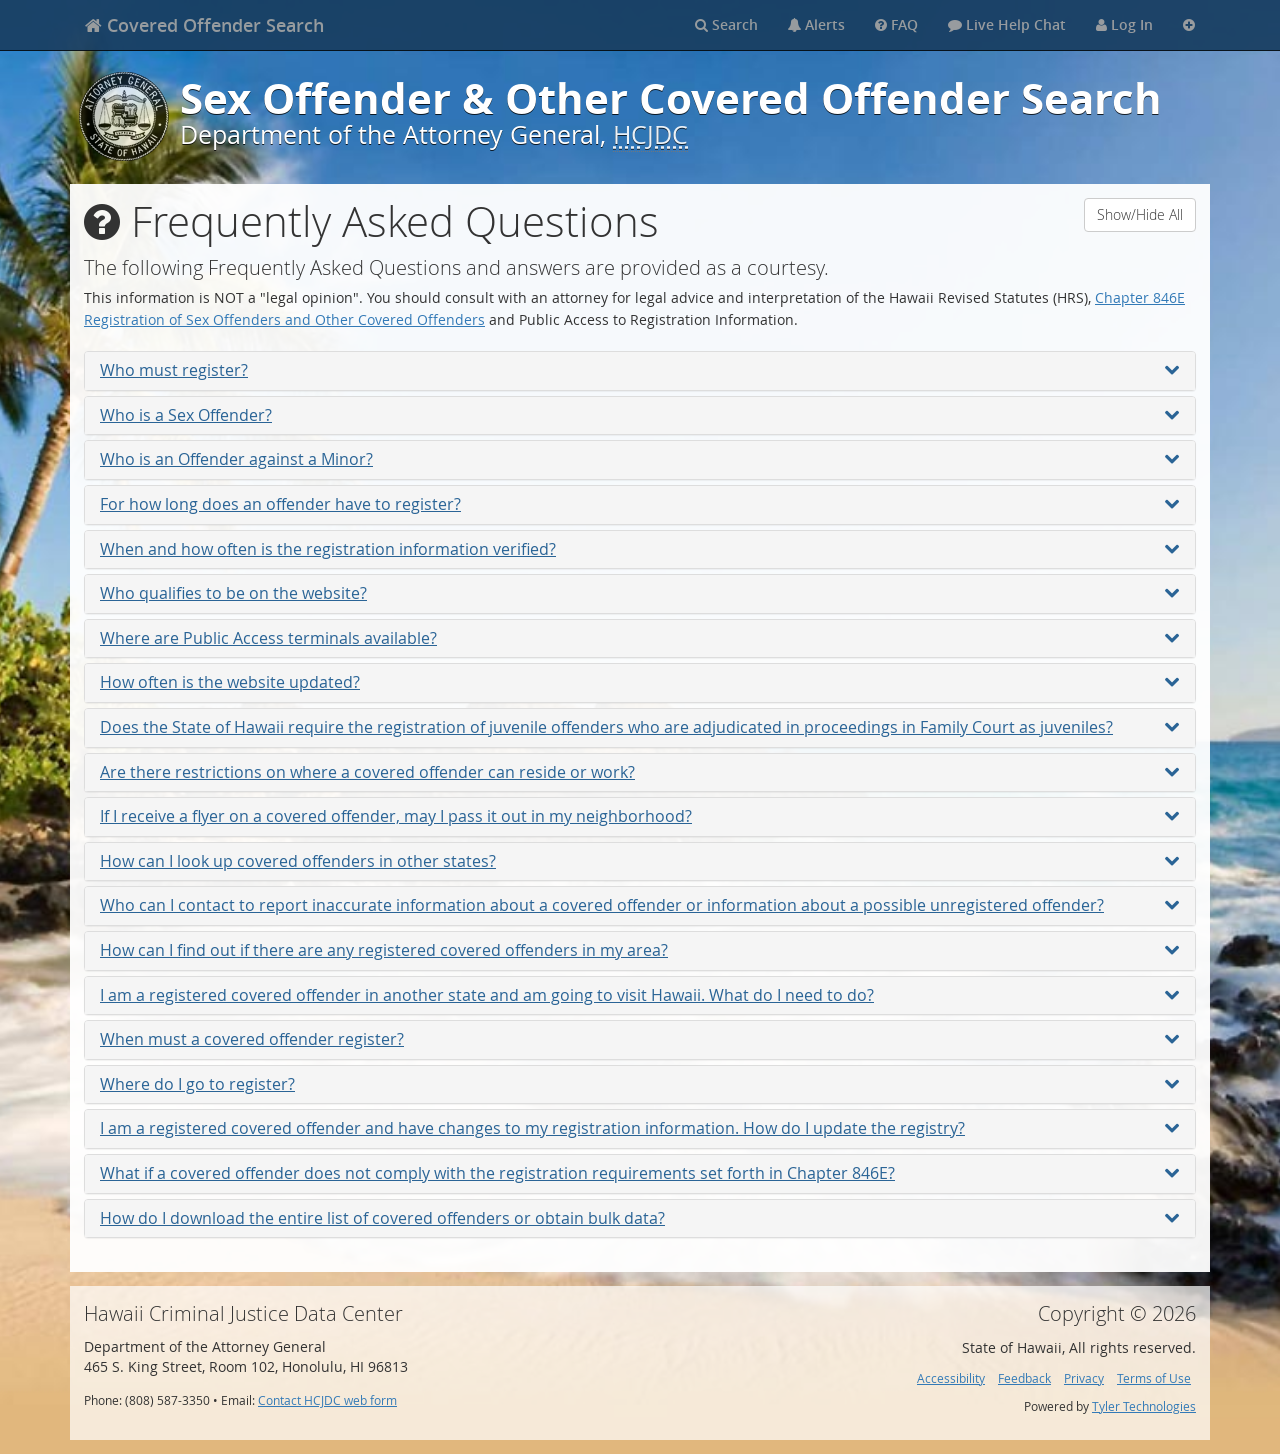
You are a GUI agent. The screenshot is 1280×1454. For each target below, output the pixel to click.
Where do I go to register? (640, 1084)
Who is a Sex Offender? (640, 415)
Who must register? (640, 370)
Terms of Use (1154, 1378)
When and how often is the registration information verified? (640, 549)
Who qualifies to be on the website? (640, 593)
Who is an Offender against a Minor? (640, 459)
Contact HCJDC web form (327, 1400)
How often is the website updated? (640, 682)
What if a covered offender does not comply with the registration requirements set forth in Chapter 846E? (640, 1173)
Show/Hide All (1140, 214)
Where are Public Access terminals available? (640, 638)
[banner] (204, 25)
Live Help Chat (1007, 24)
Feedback (1024, 1378)
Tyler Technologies (1144, 1406)
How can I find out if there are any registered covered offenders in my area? (640, 950)
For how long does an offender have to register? (640, 504)
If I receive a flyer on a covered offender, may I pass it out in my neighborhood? (640, 816)
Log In (1124, 24)
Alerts (816, 24)
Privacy (1084, 1378)
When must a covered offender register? (640, 1039)
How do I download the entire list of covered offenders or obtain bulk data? (640, 1218)
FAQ (896, 24)
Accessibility (951, 1378)
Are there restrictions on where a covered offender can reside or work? (640, 772)
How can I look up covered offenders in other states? (640, 861)
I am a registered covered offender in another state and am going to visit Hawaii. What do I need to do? (640, 995)
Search (726, 24)
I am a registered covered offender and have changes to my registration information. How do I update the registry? (640, 1128)
